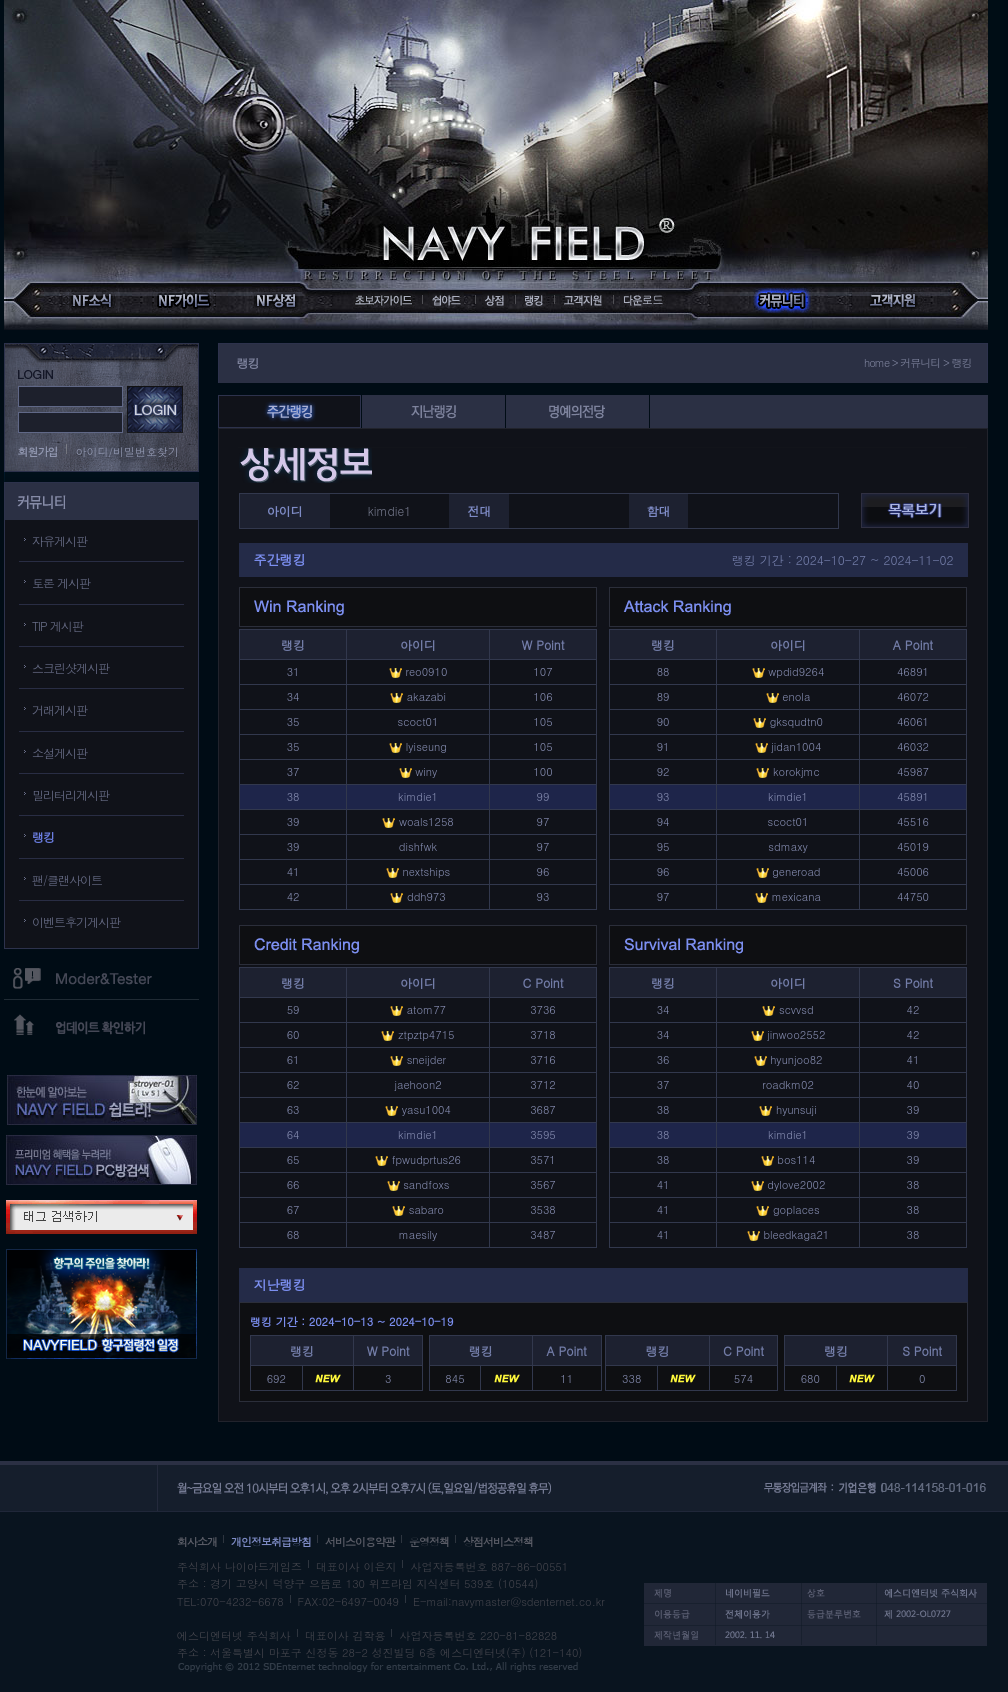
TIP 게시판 (57, 625)
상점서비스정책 (498, 1541)
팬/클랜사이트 (67, 879)
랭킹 (43, 836)
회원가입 (38, 451)
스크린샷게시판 (70, 667)
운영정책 (429, 1541)
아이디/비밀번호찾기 (128, 451)
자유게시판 (59, 540)
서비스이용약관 (360, 1541)
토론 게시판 (61, 582)
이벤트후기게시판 (76, 921)
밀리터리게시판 (70, 794)
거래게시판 (59, 709)
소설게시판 (59, 752)
